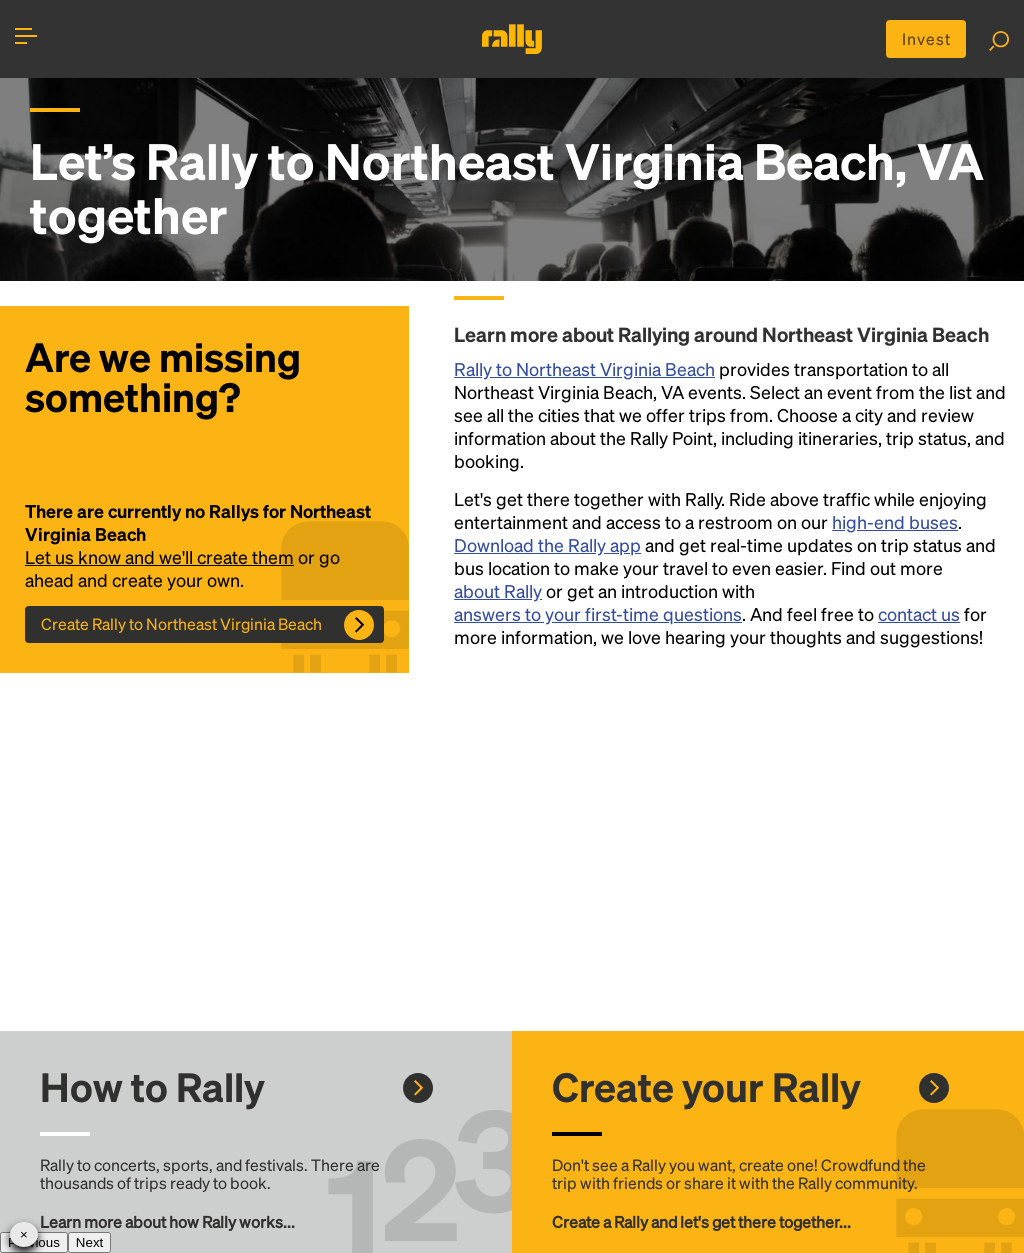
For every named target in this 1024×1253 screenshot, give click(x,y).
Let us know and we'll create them (159, 556)
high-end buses (895, 521)
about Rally (498, 590)
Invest (926, 38)
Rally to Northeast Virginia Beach (584, 368)
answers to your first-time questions (598, 613)
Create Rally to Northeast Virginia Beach (181, 623)
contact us (919, 613)
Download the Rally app (547, 544)
